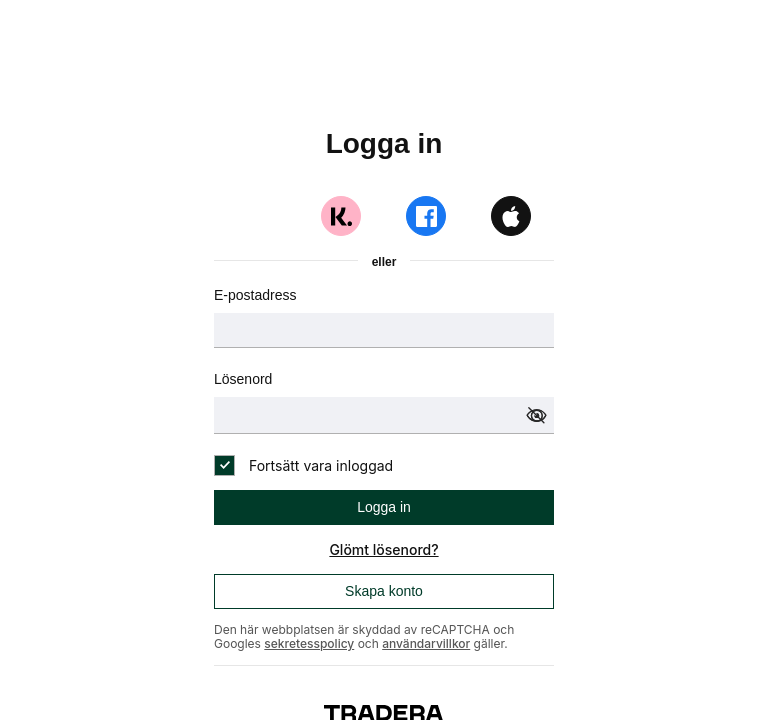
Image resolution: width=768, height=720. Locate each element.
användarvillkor (426, 643)
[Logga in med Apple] (511, 216)
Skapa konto (384, 591)
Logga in (384, 507)
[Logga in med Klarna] (341, 216)
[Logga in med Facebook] (426, 216)
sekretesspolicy (309, 643)
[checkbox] (303, 465)
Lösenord (243, 379)
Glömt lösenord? (383, 549)
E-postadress (255, 295)
